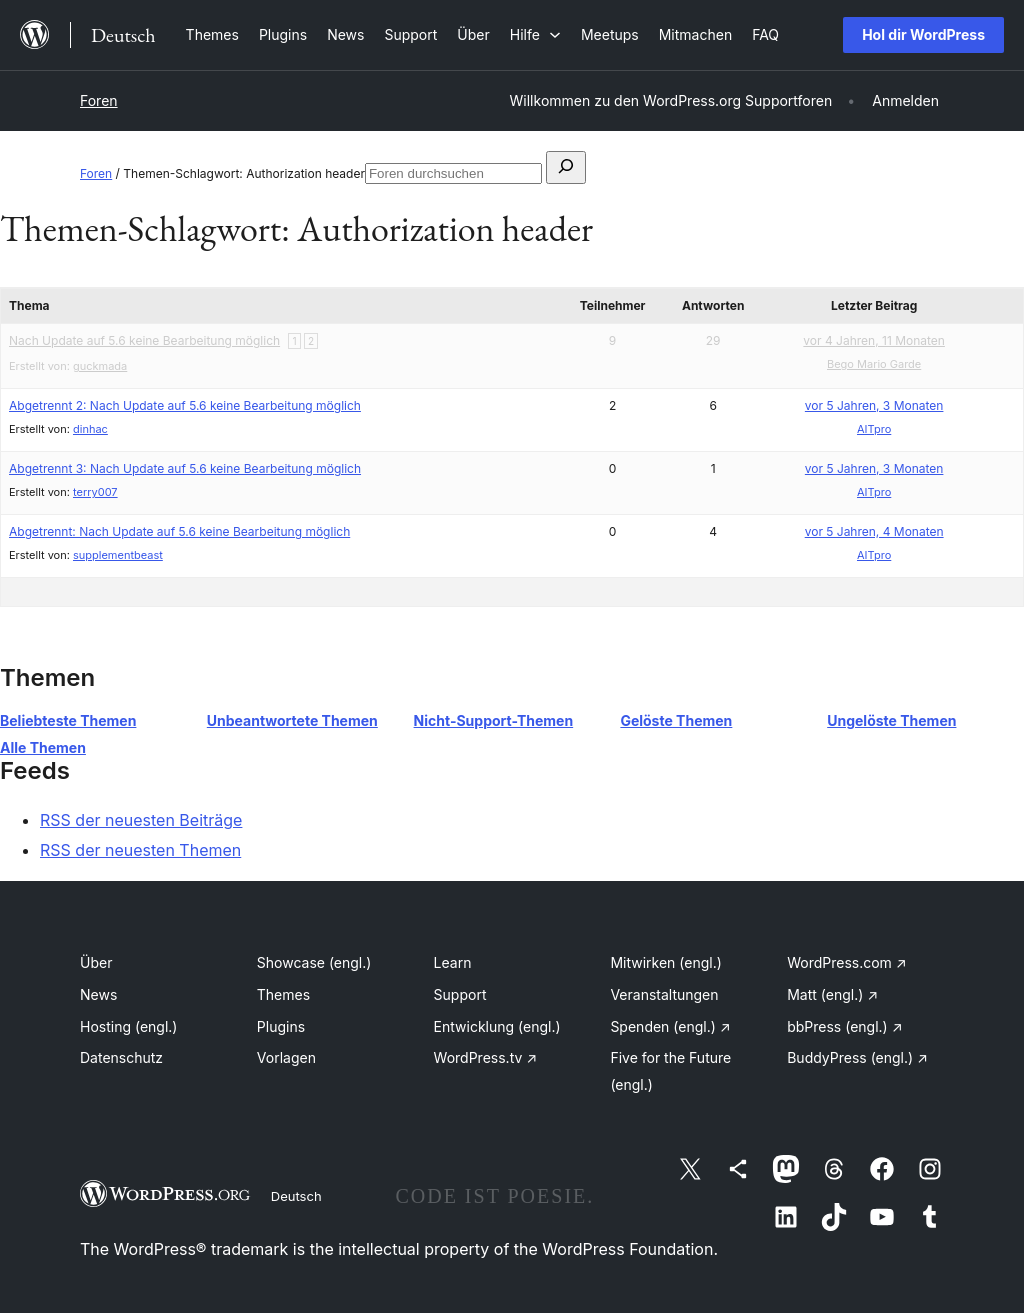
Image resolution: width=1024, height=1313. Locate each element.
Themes (283, 994)
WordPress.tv (486, 1057)
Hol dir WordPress (923, 34)
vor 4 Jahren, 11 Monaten (874, 340)
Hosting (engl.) (128, 1026)
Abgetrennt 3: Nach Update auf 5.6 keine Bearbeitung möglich (185, 468)
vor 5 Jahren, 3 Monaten (874, 405)
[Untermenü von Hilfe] (535, 34)
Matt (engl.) (832, 994)
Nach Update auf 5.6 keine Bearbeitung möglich (144, 340)
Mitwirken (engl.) (665, 962)
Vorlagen (286, 1057)
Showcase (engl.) (314, 962)
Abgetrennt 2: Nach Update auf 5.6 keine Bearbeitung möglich (185, 405)
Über (96, 962)
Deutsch (296, 1196)
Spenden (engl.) (670, 1026)
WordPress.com (847, 962)
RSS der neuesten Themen (140, 850)
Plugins (281, 1026)
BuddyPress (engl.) (857, 1057)
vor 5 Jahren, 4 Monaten (874, 531)
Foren (99, 100)
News (98, 994)
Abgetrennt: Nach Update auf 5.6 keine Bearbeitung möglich (179, 531)
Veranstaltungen (664, 994)
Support (460, 994)
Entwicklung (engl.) (497, 1026)
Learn (453, 962)
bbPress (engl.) (844, 1026)
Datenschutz (121, 1057)
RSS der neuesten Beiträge (141, 820)
